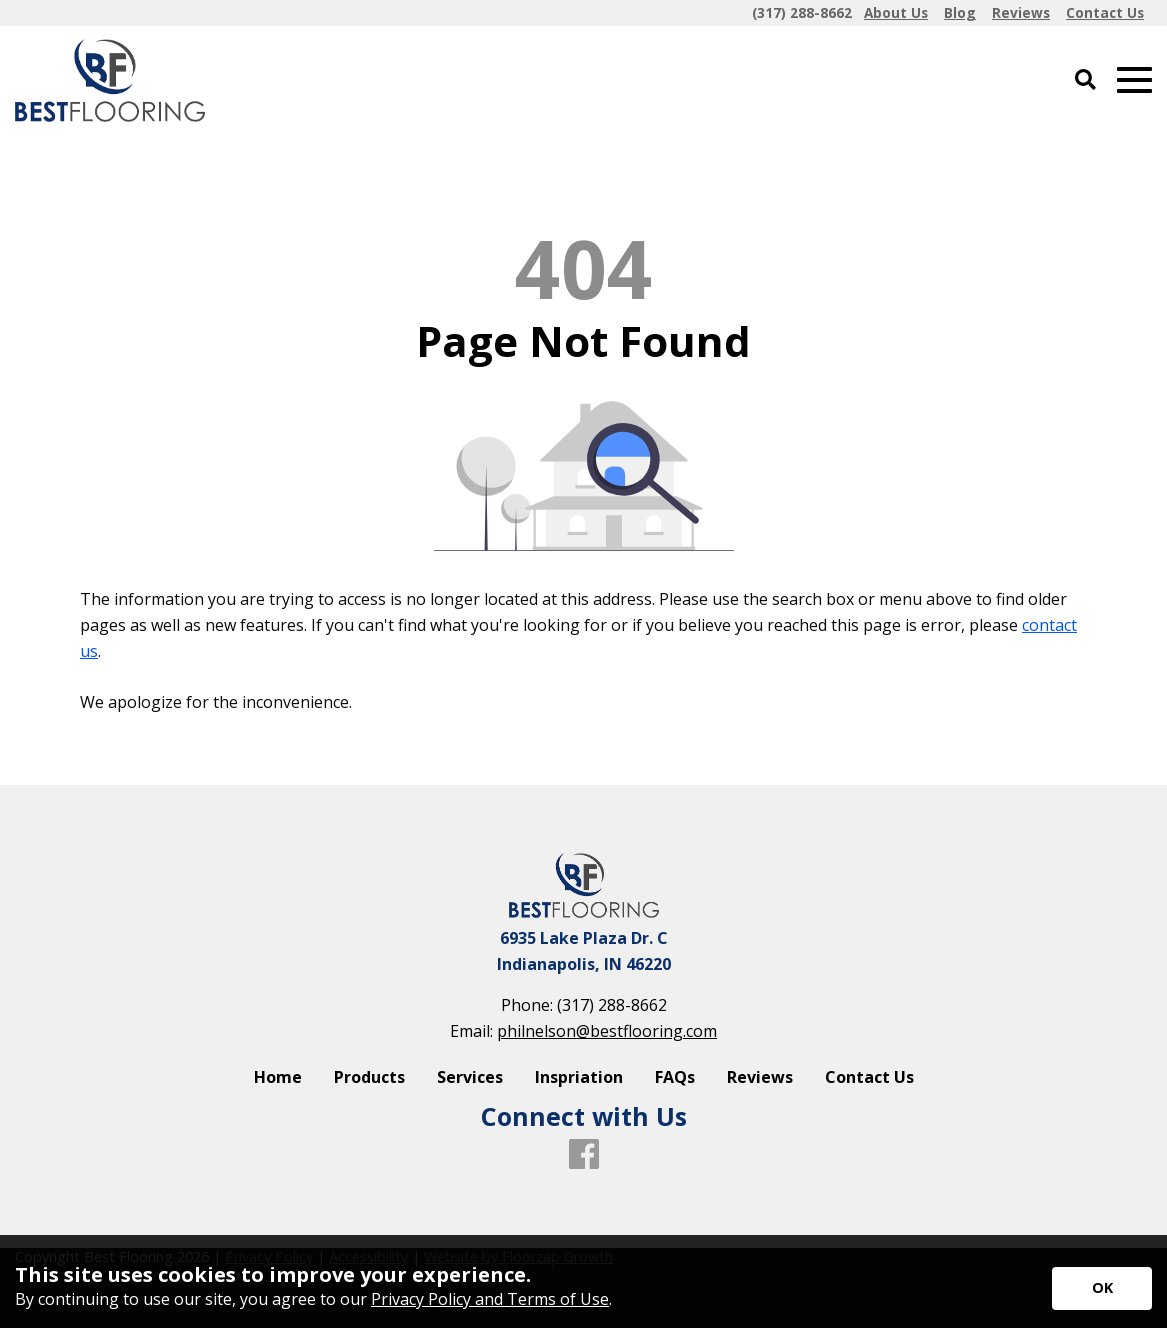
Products (369, 1077)
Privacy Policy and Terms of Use (490, 1299)
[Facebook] (584, 1155)
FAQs (675, 1077)
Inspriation (579, 1077)
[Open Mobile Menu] (1134, 80)
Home (278, 1077)
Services (470, 1077)
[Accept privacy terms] (1102, 1288)
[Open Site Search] (1085, 80)
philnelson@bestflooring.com (607, 1031)
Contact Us (869, 1077)
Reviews (760, 1077)
